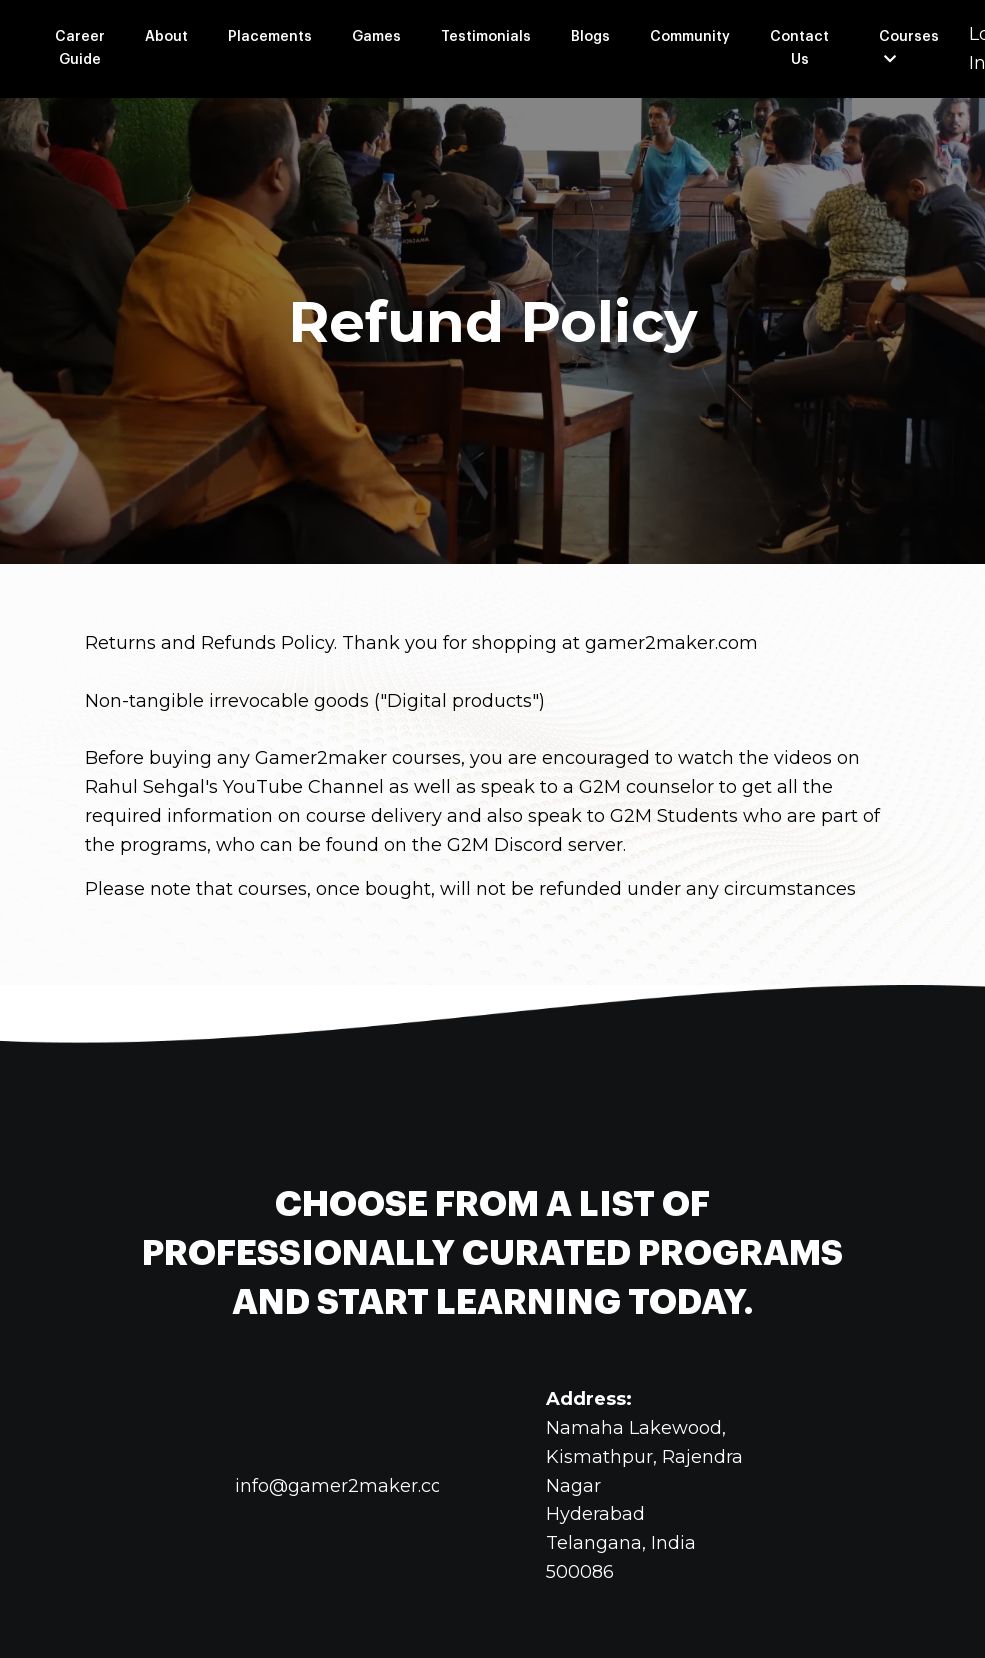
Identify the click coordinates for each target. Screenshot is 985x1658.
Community (690, 37)
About (166, 37)
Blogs (590, 37)
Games (376, 37)
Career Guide (80, 48)
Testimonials (486, 37)
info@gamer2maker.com (348, 1486)
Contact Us (799, 48)
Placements (270, 37)
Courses (909, 48)
